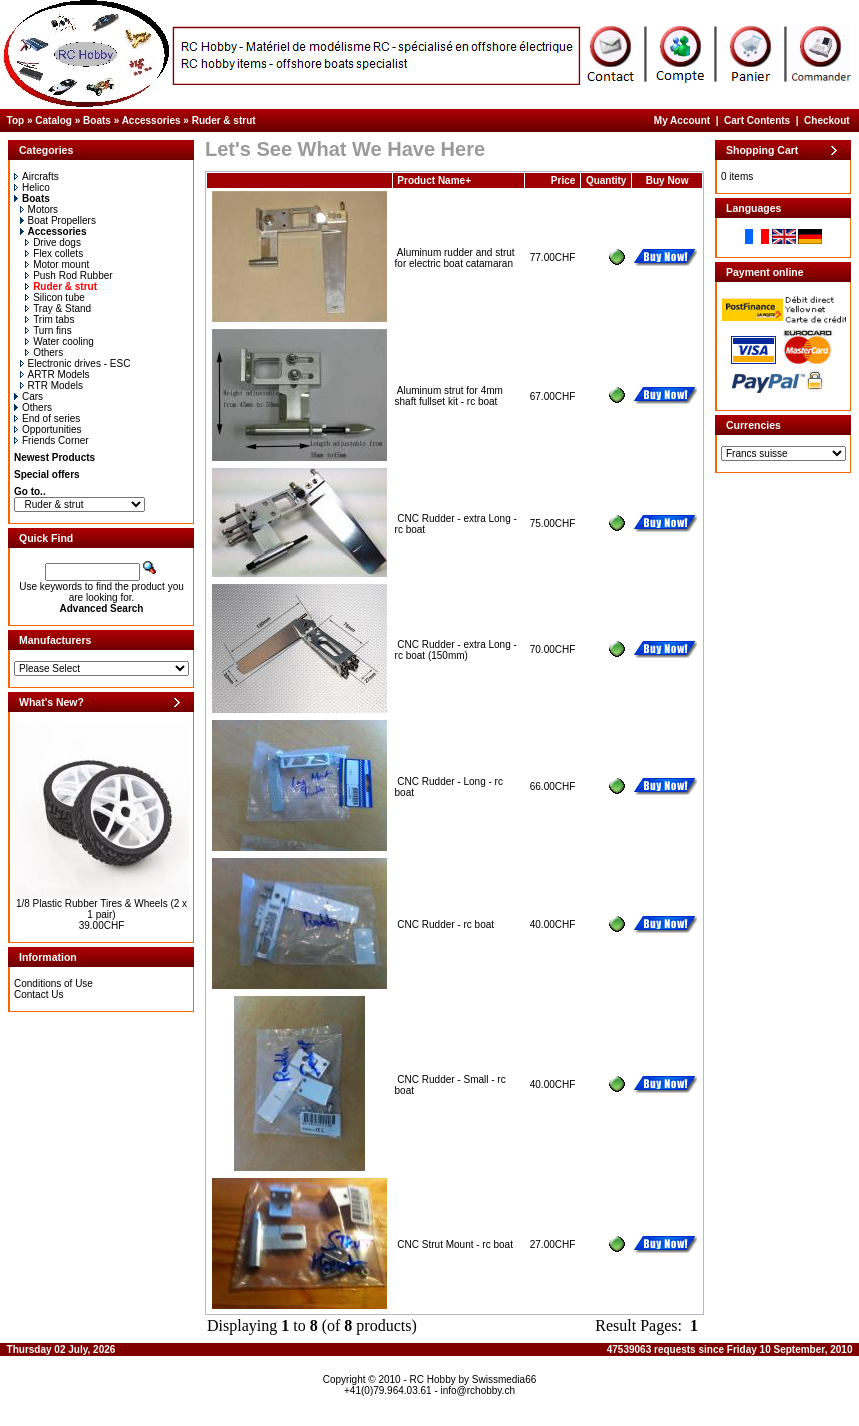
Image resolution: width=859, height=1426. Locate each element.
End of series (47, 418)
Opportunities (47, 429)
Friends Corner (51, 440)
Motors (39, 209)
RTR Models (51, 385)
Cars (28, 396)
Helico (32, 187)
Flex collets (54, 253)
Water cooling (59, 341)
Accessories (151, 120)
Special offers (47, 474)
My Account (682, 120)
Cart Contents (757, 120)
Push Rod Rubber (69, 275)
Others (44, 352)
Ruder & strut (224, 120)
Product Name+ (434, 180)
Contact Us (38, 994)
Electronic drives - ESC (75, 363)
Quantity (606, 180)
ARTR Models (55, 374)
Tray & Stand (58, 308)
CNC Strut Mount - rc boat (455, 1244)
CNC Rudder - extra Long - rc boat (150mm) (456, 650)
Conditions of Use (53, 983)
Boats (97, 120)
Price (563, 180)
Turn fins (48, 330)
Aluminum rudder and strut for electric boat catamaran (455, 258)
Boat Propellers (58, 220)
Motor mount (57, 264)
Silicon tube (55, 297)
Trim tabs (49, 319)
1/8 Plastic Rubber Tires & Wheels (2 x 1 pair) (101, 909)
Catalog (53, 120)
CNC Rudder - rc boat (445, 924)
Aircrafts (36, 176)
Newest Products (54, 457)
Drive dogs (53, 242)
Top (16, 120)
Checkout (827, 120)
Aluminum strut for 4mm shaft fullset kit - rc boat (449, 396)
